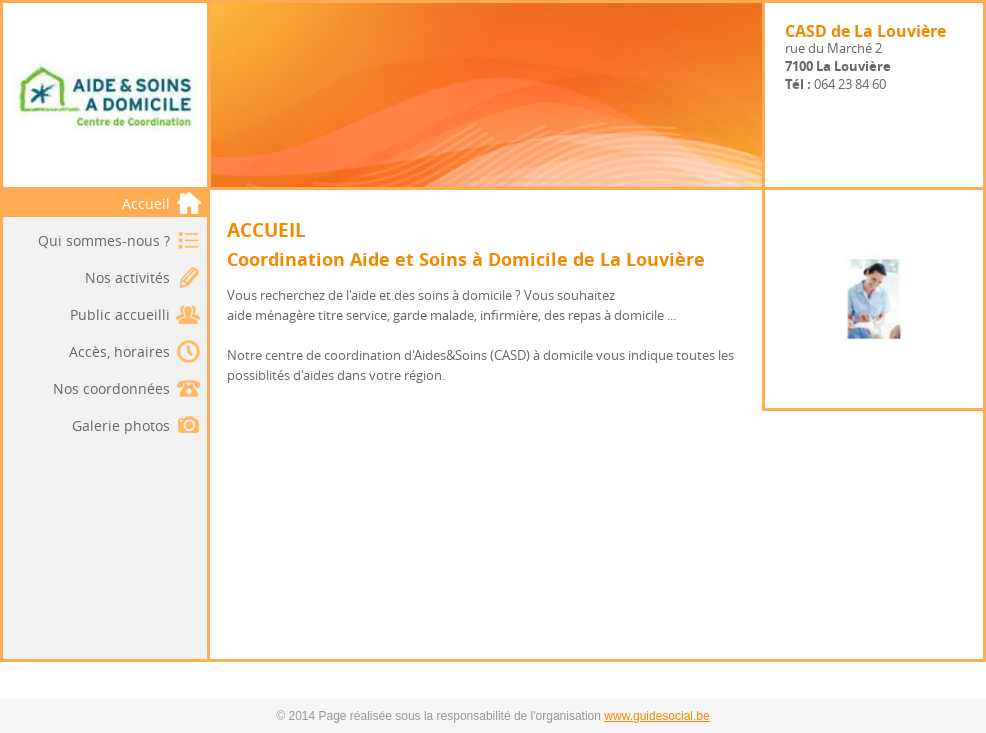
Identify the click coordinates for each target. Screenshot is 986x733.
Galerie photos (121, 425)
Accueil (162, 203)
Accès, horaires (119, 351)
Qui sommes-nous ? (104, 240)
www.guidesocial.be (656, 716)
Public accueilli (120, 314)
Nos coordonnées (111, 388)
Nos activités (127, 277)
